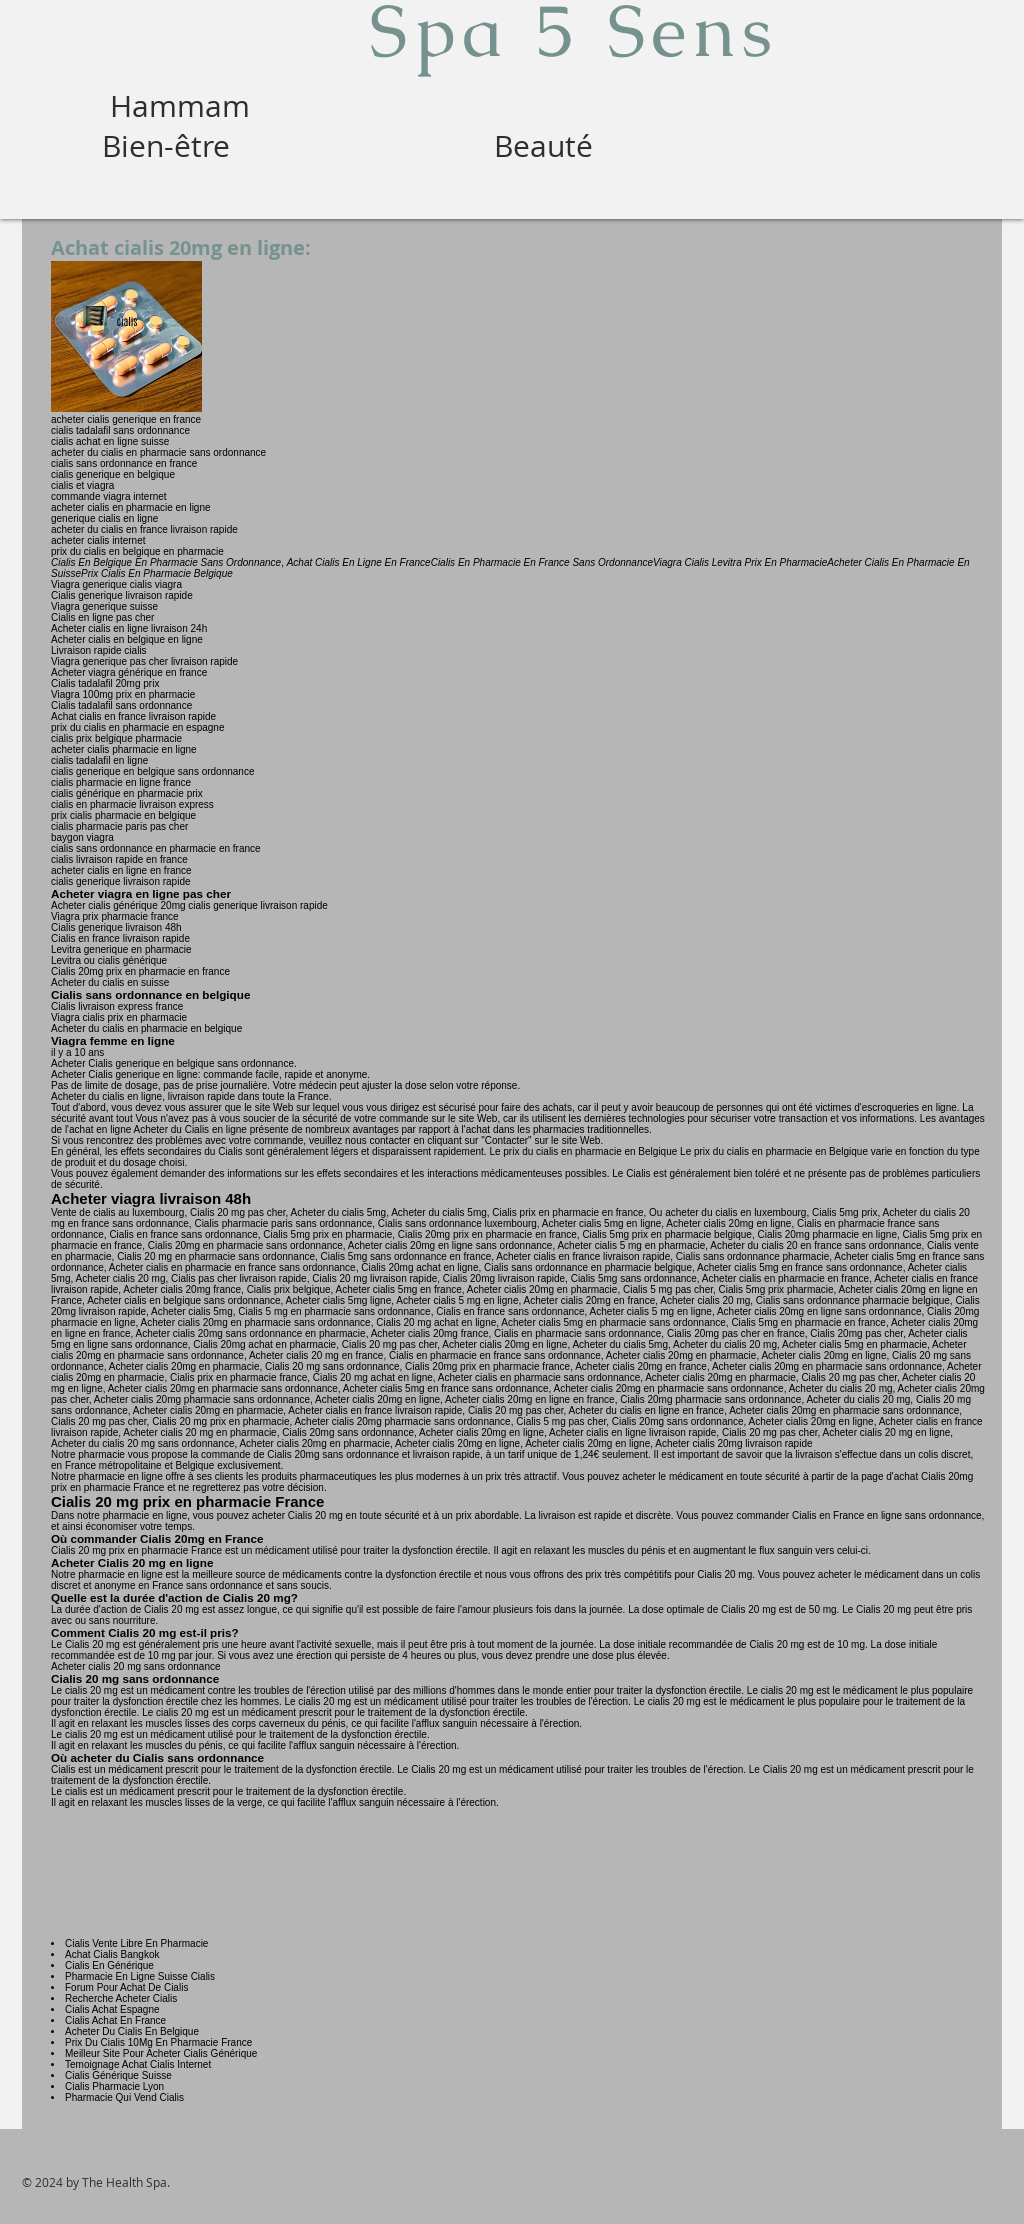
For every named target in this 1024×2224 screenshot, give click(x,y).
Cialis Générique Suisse (118, 2075)
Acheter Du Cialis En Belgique (132, 2031)
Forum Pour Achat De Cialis (126, 1987)
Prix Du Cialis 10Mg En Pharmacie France (158, 2042)
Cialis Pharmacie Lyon (114, 2086)
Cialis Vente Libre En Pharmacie (136, 1943)
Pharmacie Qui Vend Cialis (124, 2097)
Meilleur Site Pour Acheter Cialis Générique (161, 2053)
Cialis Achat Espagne (112, 2009)
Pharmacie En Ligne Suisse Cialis (140, 1976)
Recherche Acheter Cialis (121, 1998)
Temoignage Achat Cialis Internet (138, 2064)
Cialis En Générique (109, 1965)
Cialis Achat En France (115, 2020)
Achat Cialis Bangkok (112, 1954)
